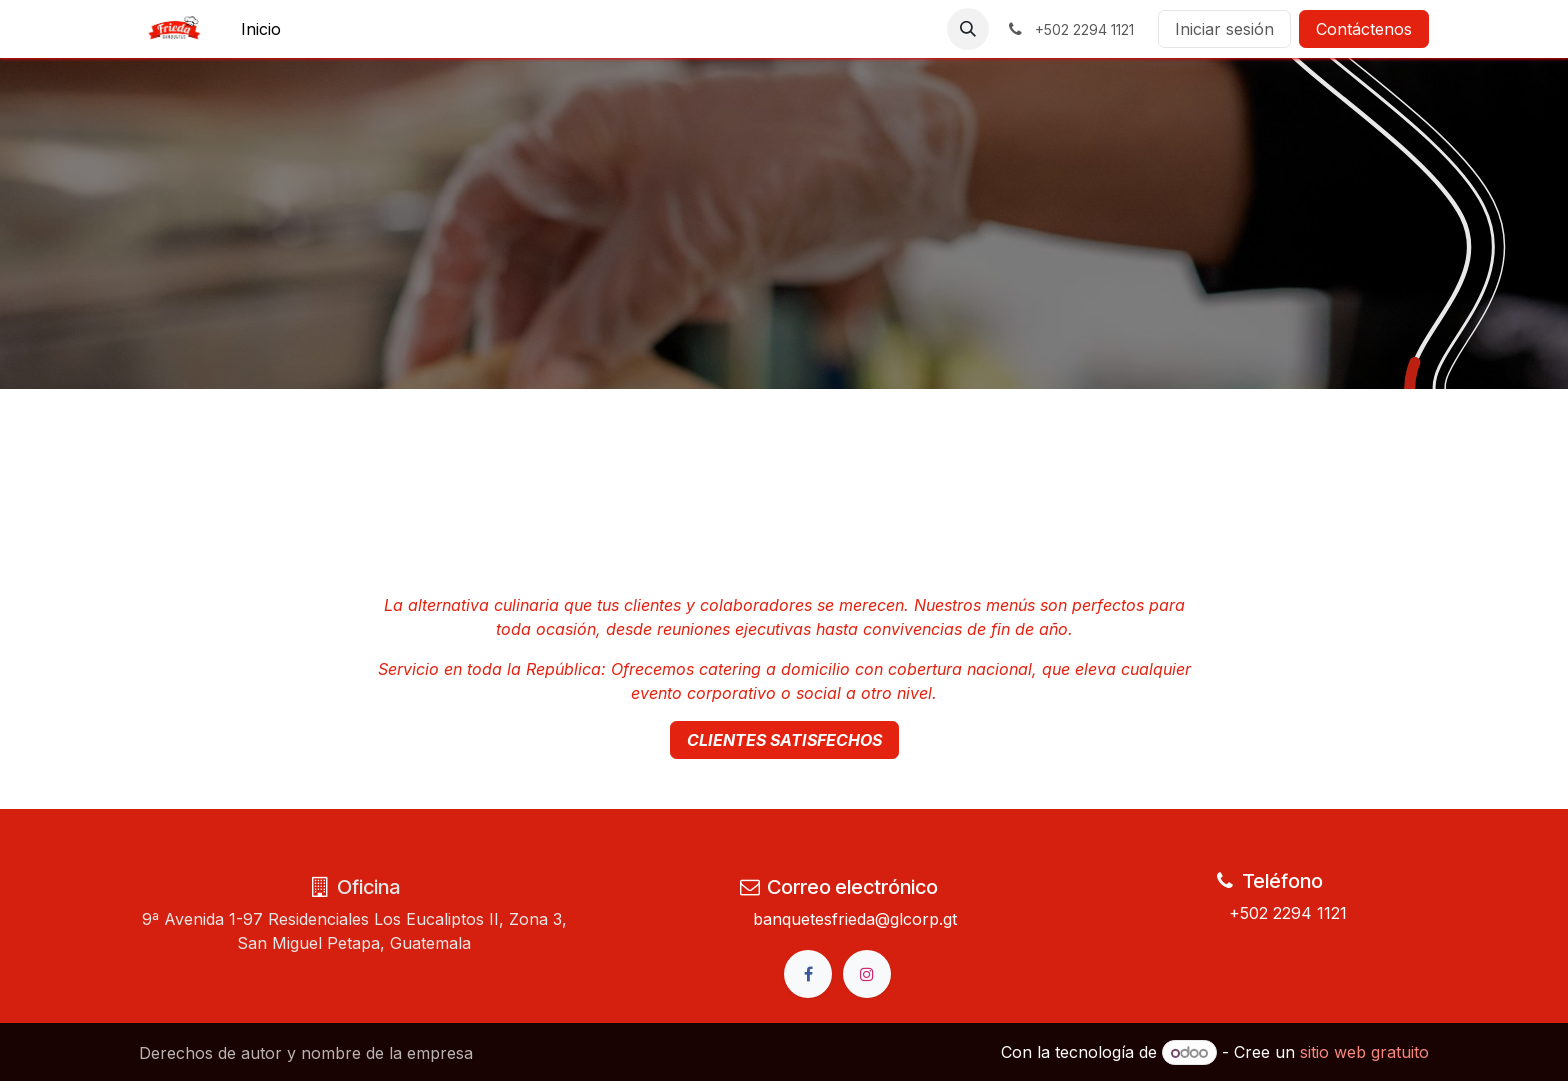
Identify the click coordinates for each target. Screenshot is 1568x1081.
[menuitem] (261, 29)
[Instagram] (867, 974)
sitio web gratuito (1364, 1052)
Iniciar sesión (1224, 29)
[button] (968, 29)
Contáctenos (1364, 29)
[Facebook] (808, 974)
